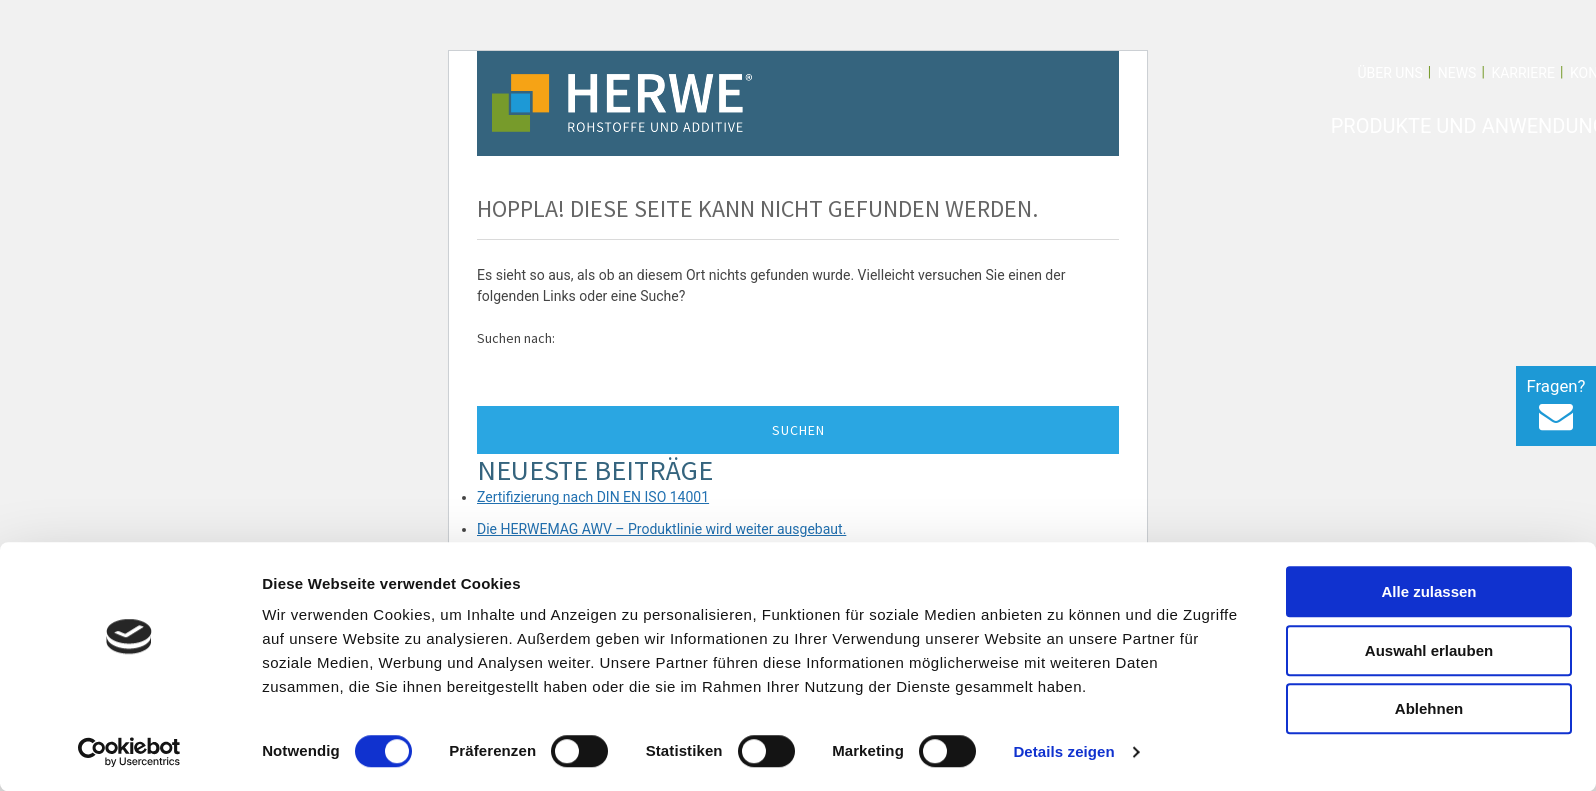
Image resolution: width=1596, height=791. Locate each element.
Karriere (1523, 73)
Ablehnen (1429, 708)
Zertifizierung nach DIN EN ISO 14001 (593, 497)
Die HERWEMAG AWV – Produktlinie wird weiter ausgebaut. (661, 529)
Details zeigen (1063, 751)
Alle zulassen (1428, 591)
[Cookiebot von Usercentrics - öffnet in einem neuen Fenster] (129, 752)
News (1457, 73)
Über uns (1389, 73)
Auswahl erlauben (1429, 650)
